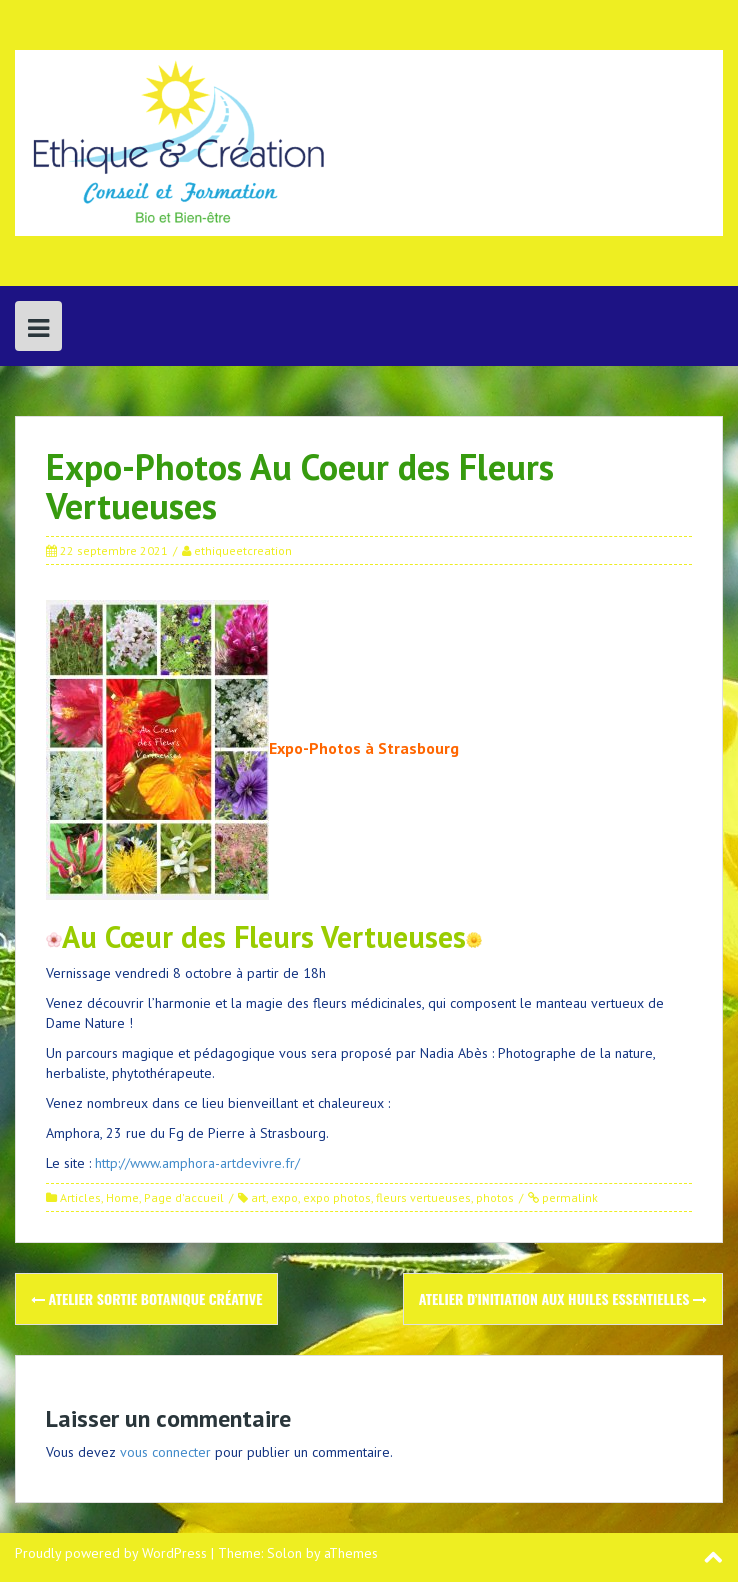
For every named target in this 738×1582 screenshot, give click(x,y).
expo (284, 1197)
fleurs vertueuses (423, 1197)
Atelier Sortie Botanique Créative (146, 1298)
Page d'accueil (184, 1197)
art (258, 1197)
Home (122, 1197)
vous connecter (165, 1452)
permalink (568, 1197)
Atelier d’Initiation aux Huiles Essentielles (563, 1298)
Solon (284, 1553)
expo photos (337, 1197)
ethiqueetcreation (243, 550)
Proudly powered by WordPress (111, 1553)
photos (495, 1197)
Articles (80, 1197)
